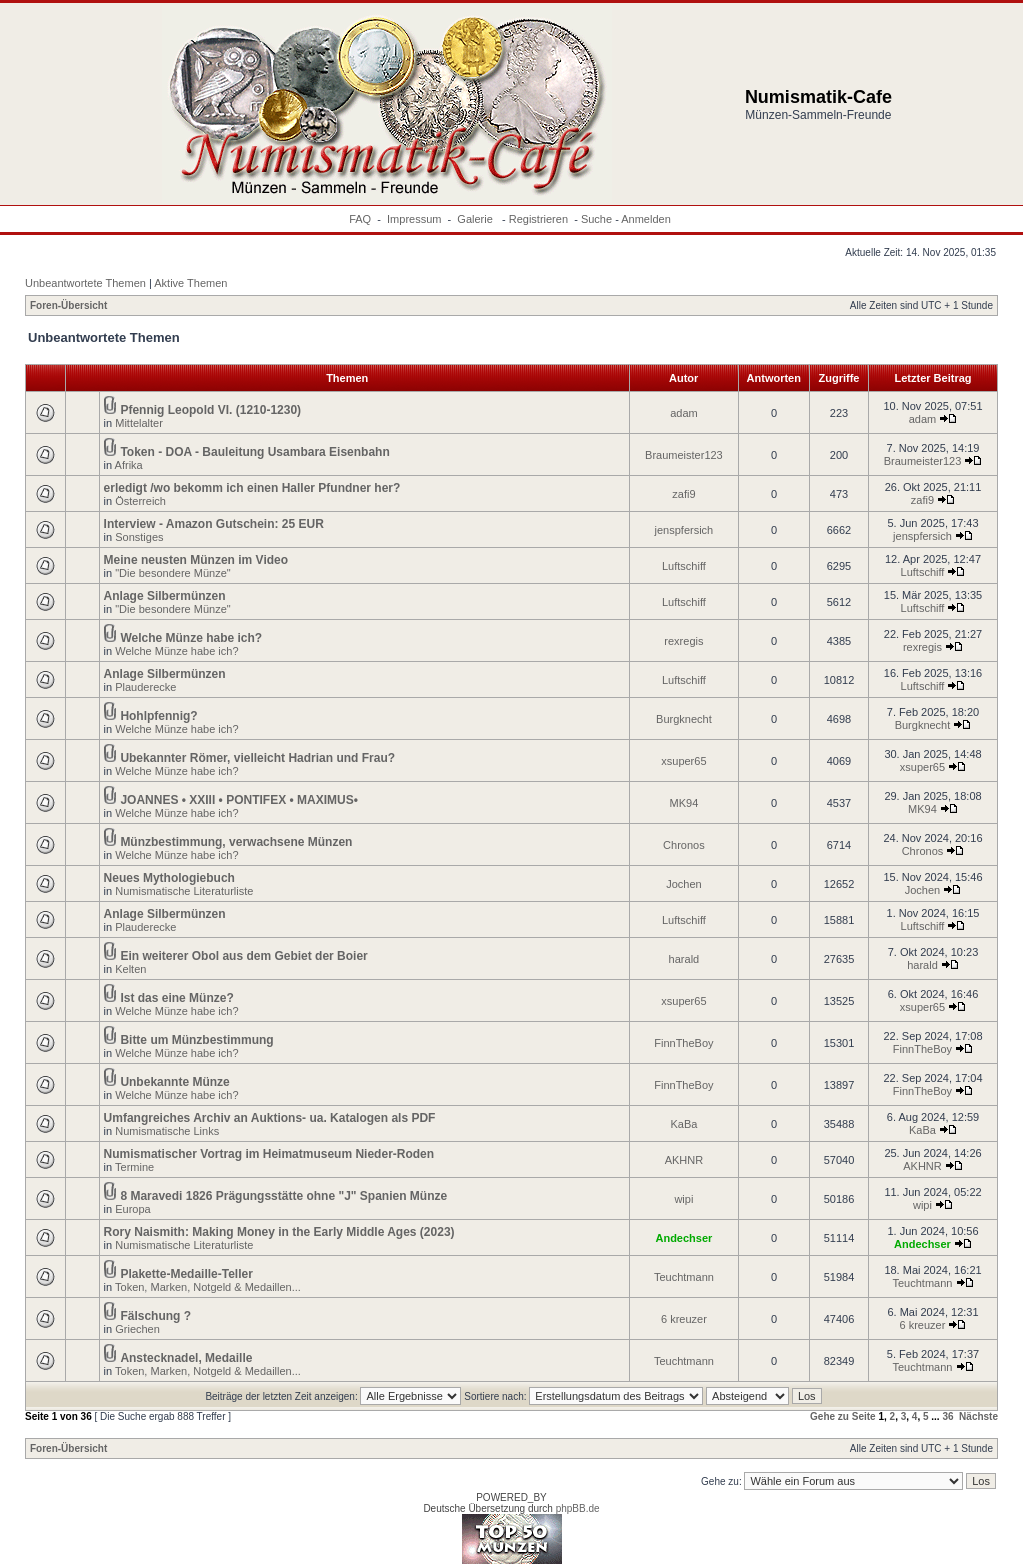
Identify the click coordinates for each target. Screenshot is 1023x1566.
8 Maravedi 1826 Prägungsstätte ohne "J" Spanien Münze (283, 1196)
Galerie (476, 219)
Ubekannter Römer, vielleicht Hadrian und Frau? (257, 758)
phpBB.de (578, 1508)
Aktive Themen (190, 283)
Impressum (414, 219)
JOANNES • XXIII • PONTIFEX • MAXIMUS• (239, 800)
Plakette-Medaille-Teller (186, 1274)
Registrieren (538, 219)
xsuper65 (683, 761)
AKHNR (684, 1160)
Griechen (137, 1329)
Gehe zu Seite (843, 1416)
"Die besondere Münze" (172, 573)
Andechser (683, 1238)
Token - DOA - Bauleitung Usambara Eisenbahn (254, 452)
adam (684, 413)
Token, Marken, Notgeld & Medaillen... (208, 1287)
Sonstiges (139, 537)
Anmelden (646, 219)
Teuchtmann (684, 1277)
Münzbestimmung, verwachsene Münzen (236, 842)
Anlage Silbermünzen (165, 596)
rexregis (683, 641)
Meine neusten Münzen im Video (196, 560)
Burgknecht (684, 719)
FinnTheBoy (683, 1043)
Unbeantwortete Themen (85, 283)
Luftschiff (684, 566)
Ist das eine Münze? (176, 998)
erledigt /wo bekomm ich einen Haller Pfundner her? (252, 488)
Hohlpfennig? (158, 716)
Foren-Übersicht (68, 305)
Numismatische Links (167, 1131)
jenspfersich (684, 530)
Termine (134, 1167)
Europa (132, 1209)
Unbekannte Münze (174, 1082)
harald (684, 959)
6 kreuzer (684, 1319)
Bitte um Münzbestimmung (196, 1040)
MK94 (684, 803)
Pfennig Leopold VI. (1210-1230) (210, 410)
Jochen (683, 884)
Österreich (140, 501)
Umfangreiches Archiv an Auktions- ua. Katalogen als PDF (270, 1118)
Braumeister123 (684, 455)
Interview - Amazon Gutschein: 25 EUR (214, 524)
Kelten (130, 969)
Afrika (129, 465)
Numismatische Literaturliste (184, 891)
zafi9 (683, 494)
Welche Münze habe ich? (191, 638)
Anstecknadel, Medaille (186, 1358)
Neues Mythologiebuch (169, 878)
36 (947, 1416)
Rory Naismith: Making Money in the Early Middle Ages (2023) (279, 1232)
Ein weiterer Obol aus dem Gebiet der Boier (243, 956)
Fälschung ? (155, 1316)
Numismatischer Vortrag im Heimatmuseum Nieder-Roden (269, 1154)
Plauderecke (145, 687)
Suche (596, 219)
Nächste (978, 1416)
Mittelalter (139, 423)
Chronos (684, 845)
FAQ (360, 219)
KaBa (683, 1124)
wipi (683, 1199)
